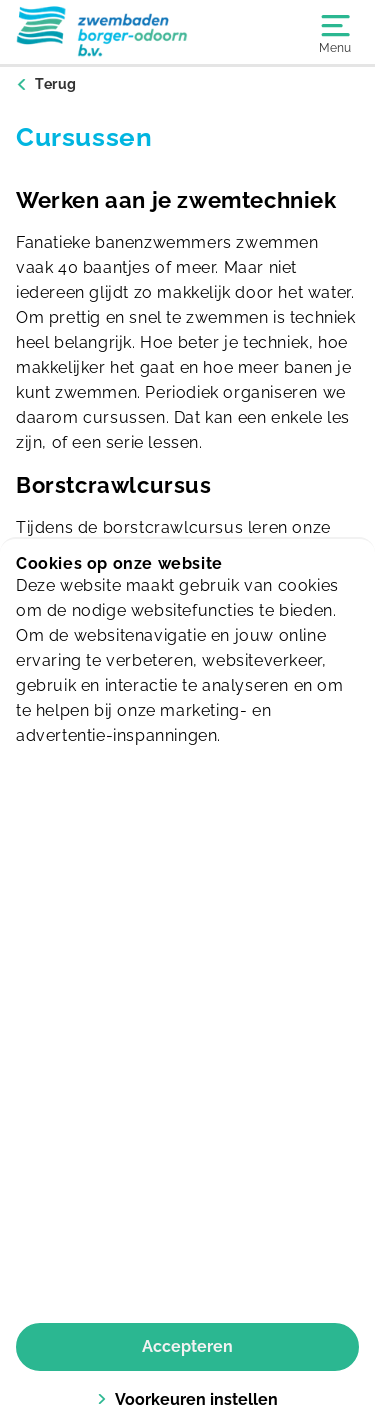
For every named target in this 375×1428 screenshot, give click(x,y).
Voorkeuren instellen (187, 1399)
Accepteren (187, 1346)
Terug (56, 84)
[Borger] (102, 32)
